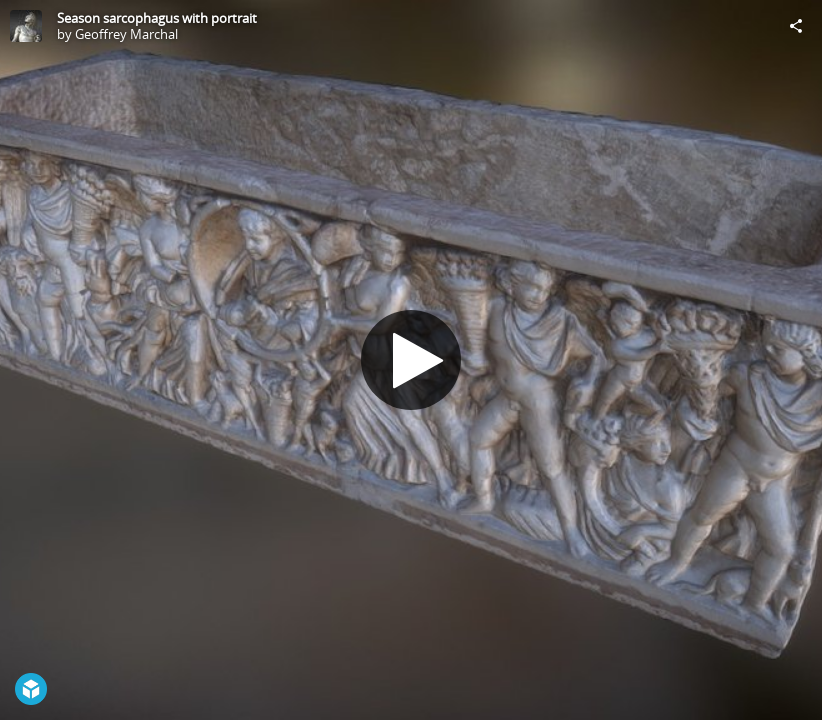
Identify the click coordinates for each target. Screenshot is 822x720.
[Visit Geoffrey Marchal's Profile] (26, 26)
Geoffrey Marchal (126, 34)
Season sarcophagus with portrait (157, 18)
